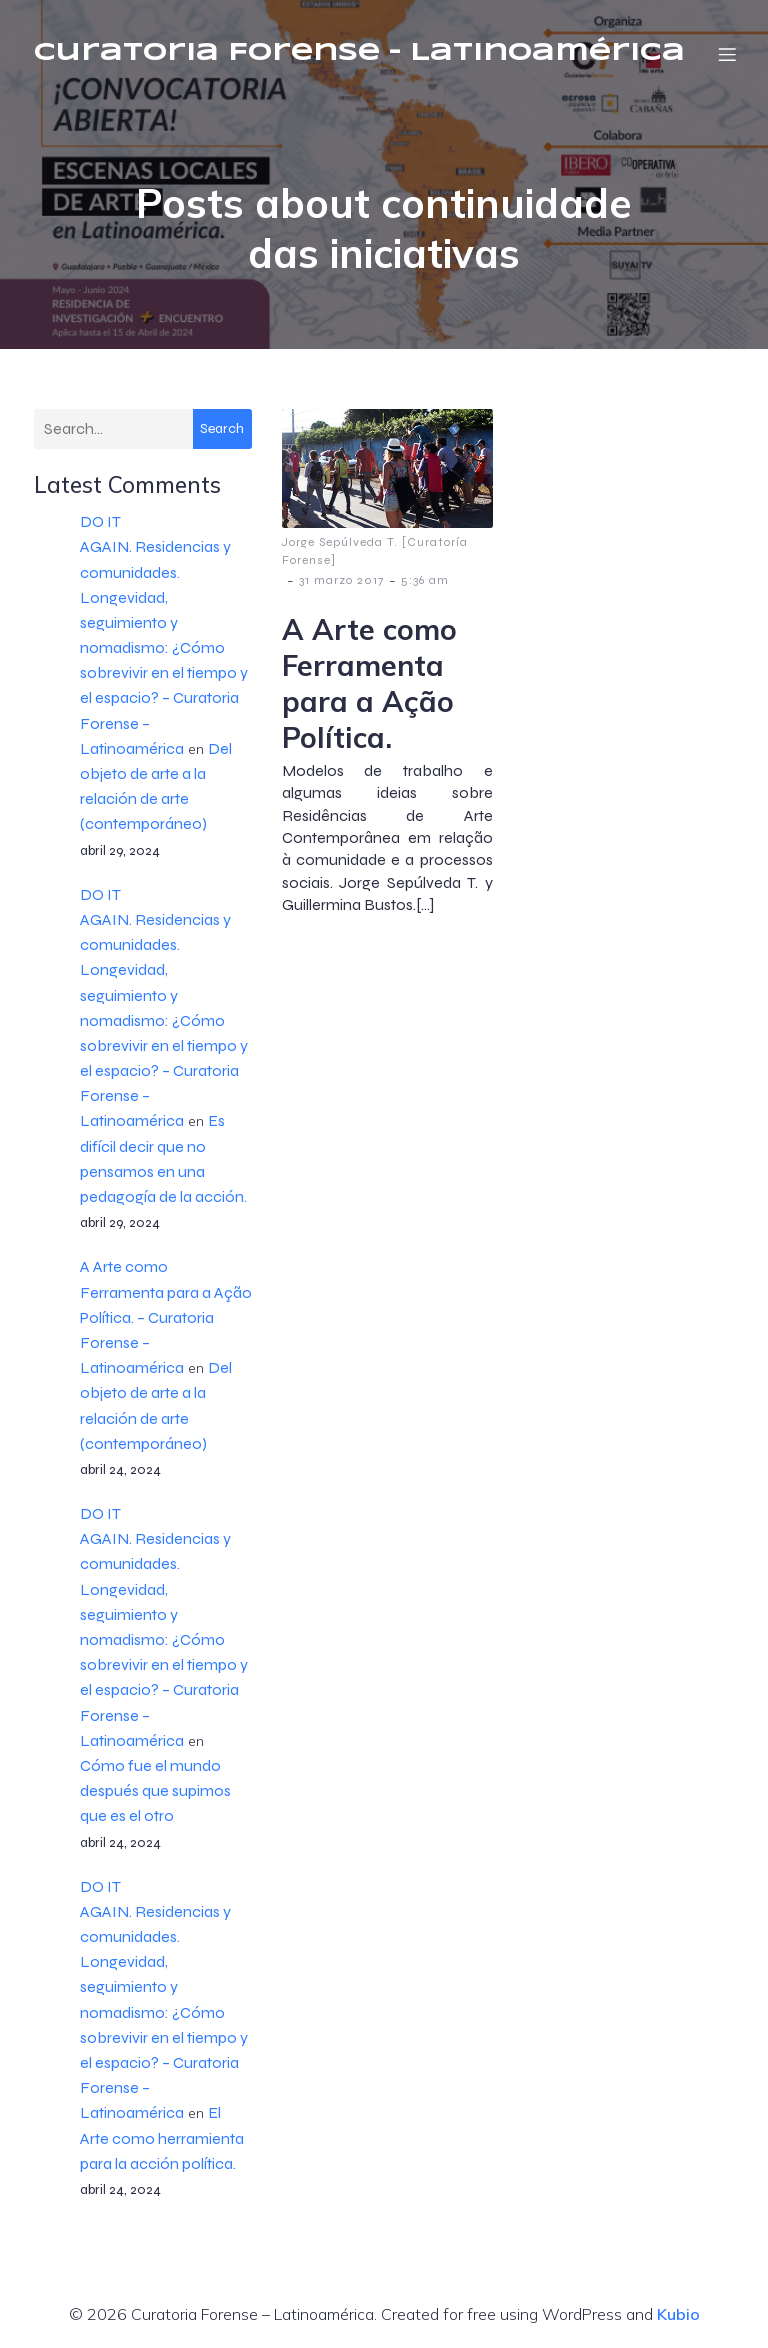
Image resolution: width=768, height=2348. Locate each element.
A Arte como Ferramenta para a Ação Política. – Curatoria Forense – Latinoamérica (166, 1319)
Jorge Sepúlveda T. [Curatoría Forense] (375, 553)
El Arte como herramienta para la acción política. (162, 2139)
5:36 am (425, 582)
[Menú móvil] (727, 55)
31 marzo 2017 (341, 582)
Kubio (678, 2316)
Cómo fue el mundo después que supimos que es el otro (155, 1792)
